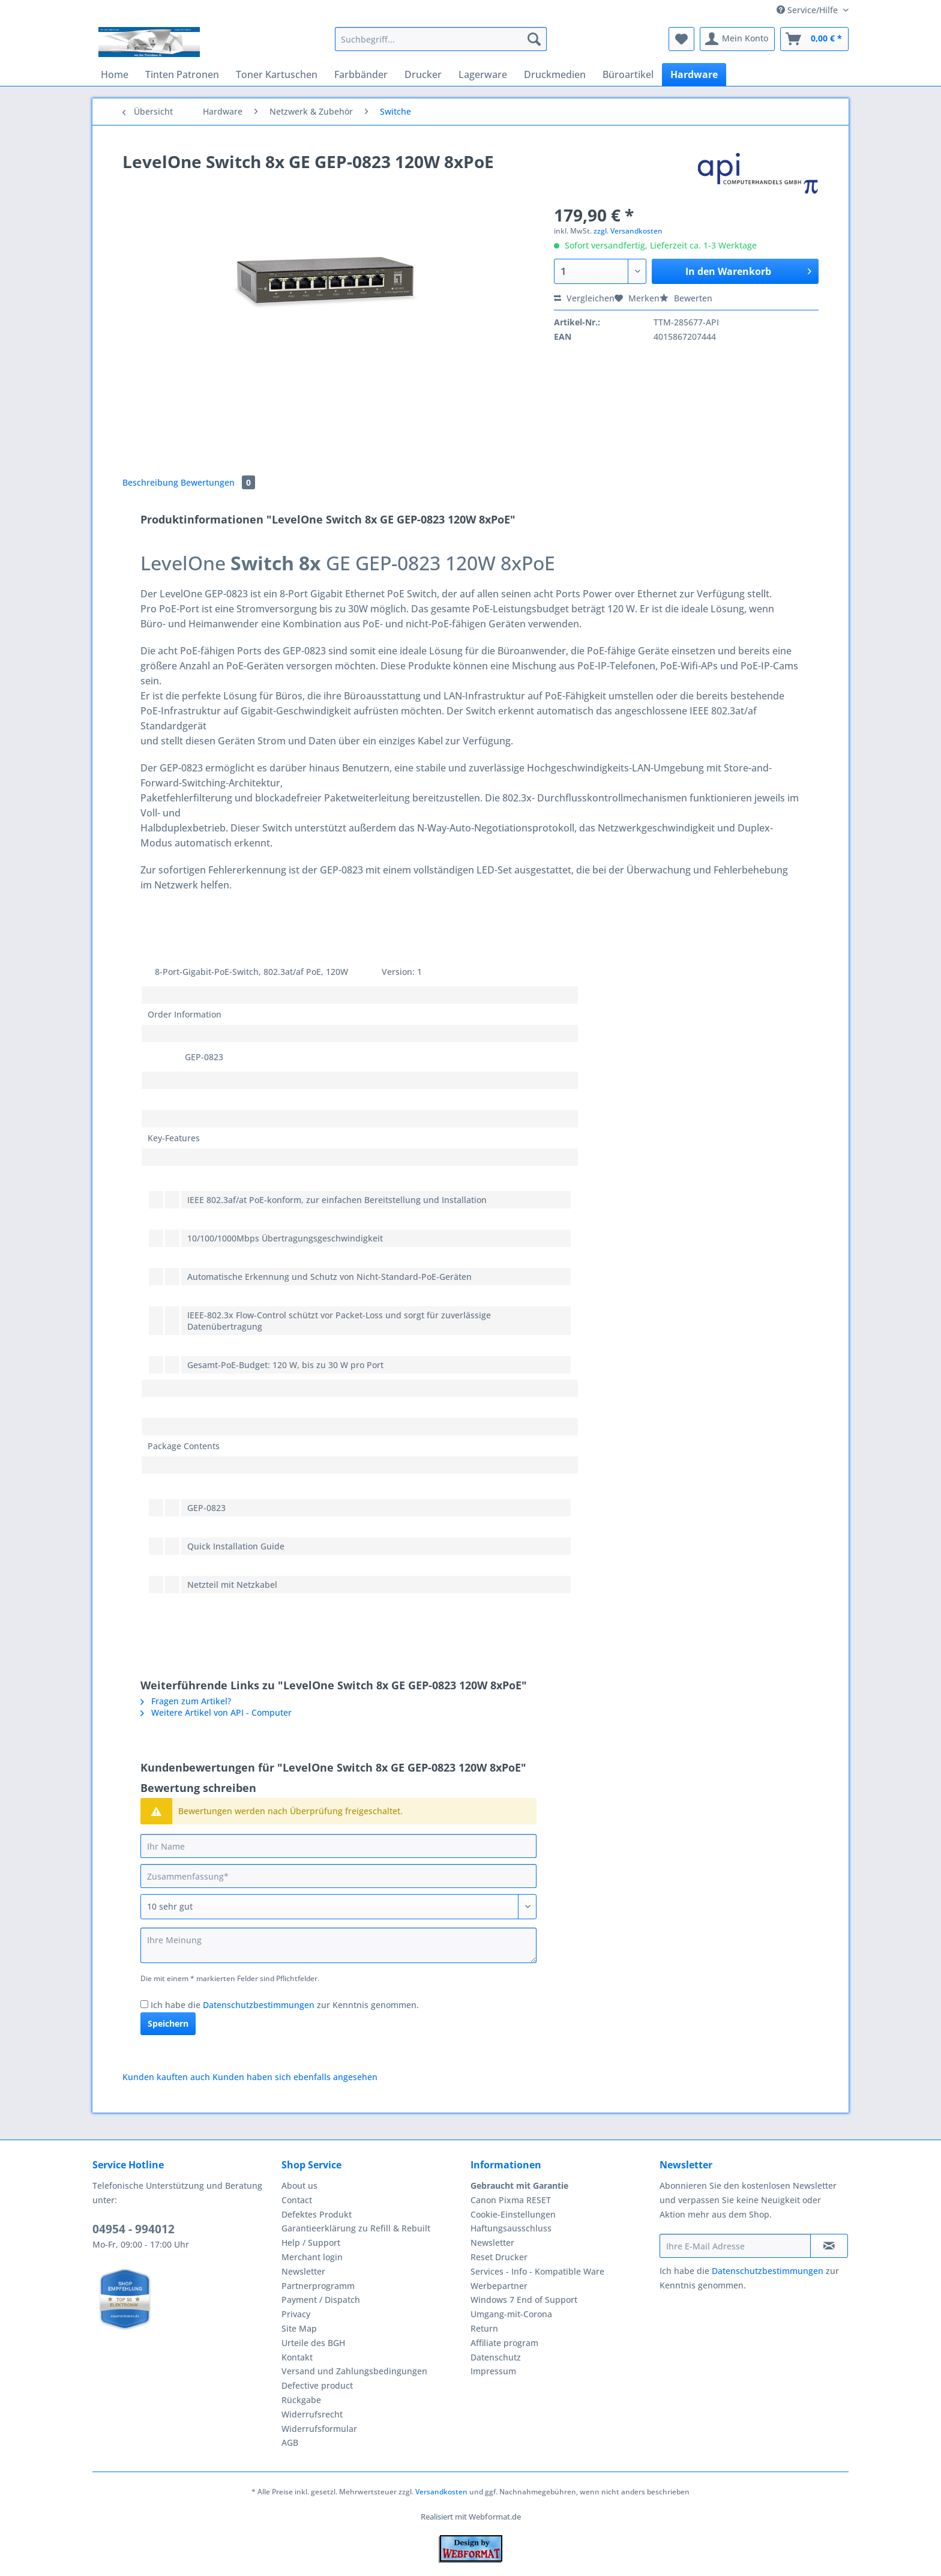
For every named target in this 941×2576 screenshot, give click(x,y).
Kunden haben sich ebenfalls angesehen (294, 2077)
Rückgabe (301, 2400)
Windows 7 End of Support (523, 2299)
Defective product (317, 2385)
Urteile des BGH (313, 2342)
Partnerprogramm (318, 2285)
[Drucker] (423, 74)
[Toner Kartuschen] (276, 74)
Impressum (493, 2371)
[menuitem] (441, 44)
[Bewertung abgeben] (338, 1906)
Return (484, 2328)
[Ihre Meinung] (338, 1945)
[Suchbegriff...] (441, 39)
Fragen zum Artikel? (185, 1701)
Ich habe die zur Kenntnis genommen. (285, 2004)
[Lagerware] (483, 74)
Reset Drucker (499, 2257)
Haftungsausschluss (511, 2228)
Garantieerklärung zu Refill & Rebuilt (355, 2228)
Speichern (168, 2023)
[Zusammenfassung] (338, 1876)
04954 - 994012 (133, 2229)
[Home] (114, 74)
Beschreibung (150, 482)
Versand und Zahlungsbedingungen (354, 2371)
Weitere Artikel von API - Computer (216, 1712)
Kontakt (297, 2357)
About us (299, 2185)
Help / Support (310, 2242)
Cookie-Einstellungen (513, 2214)
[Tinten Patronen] (182, 74)
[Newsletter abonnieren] (829, 2246)
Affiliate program (504, 2342)
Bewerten (686, 298)
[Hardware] (694, 74)
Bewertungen (218, 482)
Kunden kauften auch (166, 2077)
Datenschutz (495, 2357)
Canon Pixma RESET (510, 2200)
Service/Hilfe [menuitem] (808, 10)
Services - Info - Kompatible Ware (537, 2271)
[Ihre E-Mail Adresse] (735, 2246)
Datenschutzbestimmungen (258, 2004)
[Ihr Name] (338, 1846)
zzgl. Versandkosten (628, 231)
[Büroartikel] (628, 74)
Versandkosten (441, 2492)
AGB (289, 2442)
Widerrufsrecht (312, 2414)
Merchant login (312, 2257)
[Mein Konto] (737, 39)
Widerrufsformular (319, 2428)
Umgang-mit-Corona (511, 2314)
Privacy (295, 2314)
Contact (296, 2200)
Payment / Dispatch (320, 2299)
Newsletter (303, 2271)
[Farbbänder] (361, 74)
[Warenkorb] (814, 39)
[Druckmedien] (555, 74)
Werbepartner (499, 2285)
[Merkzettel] (681, 39)
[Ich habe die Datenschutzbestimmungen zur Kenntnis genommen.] (144, 2004)
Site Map (299, 2328)
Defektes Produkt (316, 2214)
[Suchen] (534, 39)
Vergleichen (584, 298)
